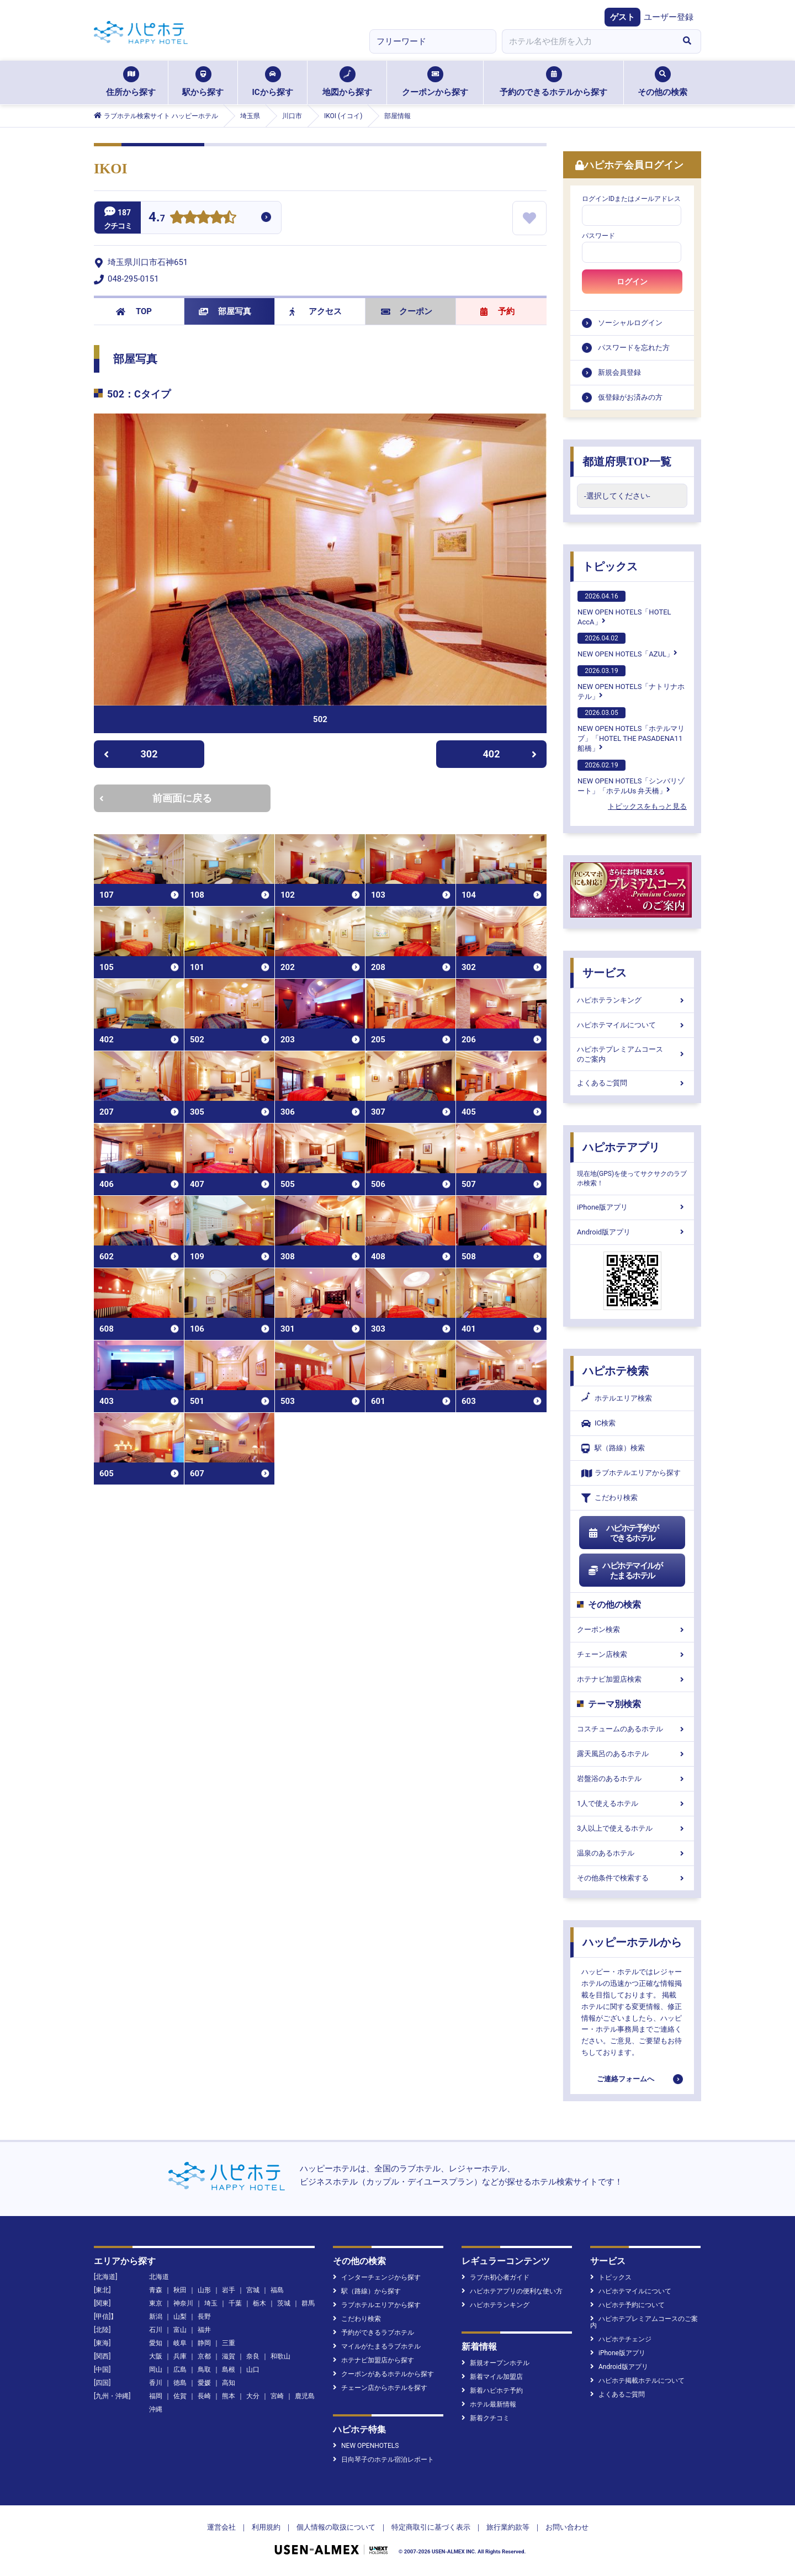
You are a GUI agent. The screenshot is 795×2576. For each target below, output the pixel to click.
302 (130, 754)
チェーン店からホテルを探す (380, 2388)
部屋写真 (225, 311)
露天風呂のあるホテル (632, 1754)
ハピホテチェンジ (620, 2339)
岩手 (228, 2290)
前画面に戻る (155, 798)
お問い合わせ (567, 2527)
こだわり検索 (609, 1498)
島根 (228, 2369)
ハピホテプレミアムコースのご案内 (632, 1054)
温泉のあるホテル (632, 1853)
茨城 (283, 2303)
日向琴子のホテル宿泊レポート (383, 2459)
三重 (228, 2343)
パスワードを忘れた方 (634, 347)
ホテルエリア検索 (616, 1398)
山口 (252, 2369)
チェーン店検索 (632, 1654)
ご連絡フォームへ (625, 2079)
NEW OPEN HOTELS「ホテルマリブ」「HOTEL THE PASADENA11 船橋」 (631, 729)
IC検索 (598, 1423)
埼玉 (211, 2303)
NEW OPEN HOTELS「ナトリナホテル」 (631, 683)
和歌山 (280, 2356)
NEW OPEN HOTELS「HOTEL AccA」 (624, 608)
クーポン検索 (632, 1629)
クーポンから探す (435, 81)
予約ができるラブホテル (373, 2332)
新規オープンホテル (495, 2363)
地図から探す (347, 81)
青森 (155, 2290)
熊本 (228, 2396)
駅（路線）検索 (613, 1448)
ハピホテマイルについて (632, 1025)
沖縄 (155, 2409)
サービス (604, 973)
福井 (204, 2330)
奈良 (252, 2356)
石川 (155, 2330)
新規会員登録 (619, 372)
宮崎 (277, 2396)
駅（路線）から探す (367, 2291)
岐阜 (180, 2343)
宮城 (252, 2290)
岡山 (155, 2369)
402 (510, 754)
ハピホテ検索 (615, 1371)
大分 (252, 2396)
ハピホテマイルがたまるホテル (625, 1571)
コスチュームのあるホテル (632, 1729)
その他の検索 (662, 81)
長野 (204, 2316)
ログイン (632, 281)
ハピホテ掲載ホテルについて (637, 2380)
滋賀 (228, 2356)
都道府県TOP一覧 (626, 461)
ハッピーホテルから (632, 1942)
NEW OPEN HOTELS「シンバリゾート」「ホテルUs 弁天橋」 (631, 777)
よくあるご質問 (632, 1083)
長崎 (204, 2396)
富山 (180, 2330)
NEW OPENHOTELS (366, 2446)
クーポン (406, 311)
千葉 (235, 2303)
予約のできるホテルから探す (553, 81)
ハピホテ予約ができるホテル (623, 1533)
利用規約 (266, 2527)
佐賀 (180, 2396)
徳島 (180, 2383)
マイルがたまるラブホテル (377, 2346)
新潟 (155, 2316)
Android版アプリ (632, 1232)
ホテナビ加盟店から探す (373, 2360)
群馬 (308, 2303)
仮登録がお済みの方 (630, 397)
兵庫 (180, 2356)
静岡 (204, 2343)
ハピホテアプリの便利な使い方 (512, 2291)
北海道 (159, 2277)
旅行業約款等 (507, 2527)
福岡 (155, 2396)
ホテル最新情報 (489, 2404)
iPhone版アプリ (632, 1207)
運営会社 (221, 2527)
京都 (204, 2356)
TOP (134, 311)
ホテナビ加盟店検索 (632, 1679)
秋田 (180, 2290)
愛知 (155, 2343)
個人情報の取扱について (335, 2527)
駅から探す (203, 81)
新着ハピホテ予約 (492, 2390)
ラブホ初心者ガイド (495, 2277)
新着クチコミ (486, 2418)
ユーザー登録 (668, 17)
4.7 (157, 218)
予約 (497, 311)
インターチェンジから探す (377, 2277)
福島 (277, 2290)
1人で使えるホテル (632, 1803)
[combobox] (587, 41)
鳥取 (204, 2369)
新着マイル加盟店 (492, 2377)
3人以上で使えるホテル (632, 1828)
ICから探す (272, 81)
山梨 (180, 2316)
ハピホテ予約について (627, 2305)
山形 (204, 2290)
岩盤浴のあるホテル (632, 1778)
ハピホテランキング (632, 1000)
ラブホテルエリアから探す (631, 1473)
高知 (228, 2383)
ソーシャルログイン (630, 323)
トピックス (610, 566)
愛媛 (204, 2383)
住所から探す (131, 81)
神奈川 (183, 2303)
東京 (155, 2303)
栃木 (259, 2303)
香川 (155, 2383)
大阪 (155, 2356)
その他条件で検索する (632, 1878)
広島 (180, 2369)
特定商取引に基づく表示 (430, 2527)
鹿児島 (305, 2396)
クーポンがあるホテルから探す (383, 2374)
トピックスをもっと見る (647, 806)
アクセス (315, 311)
